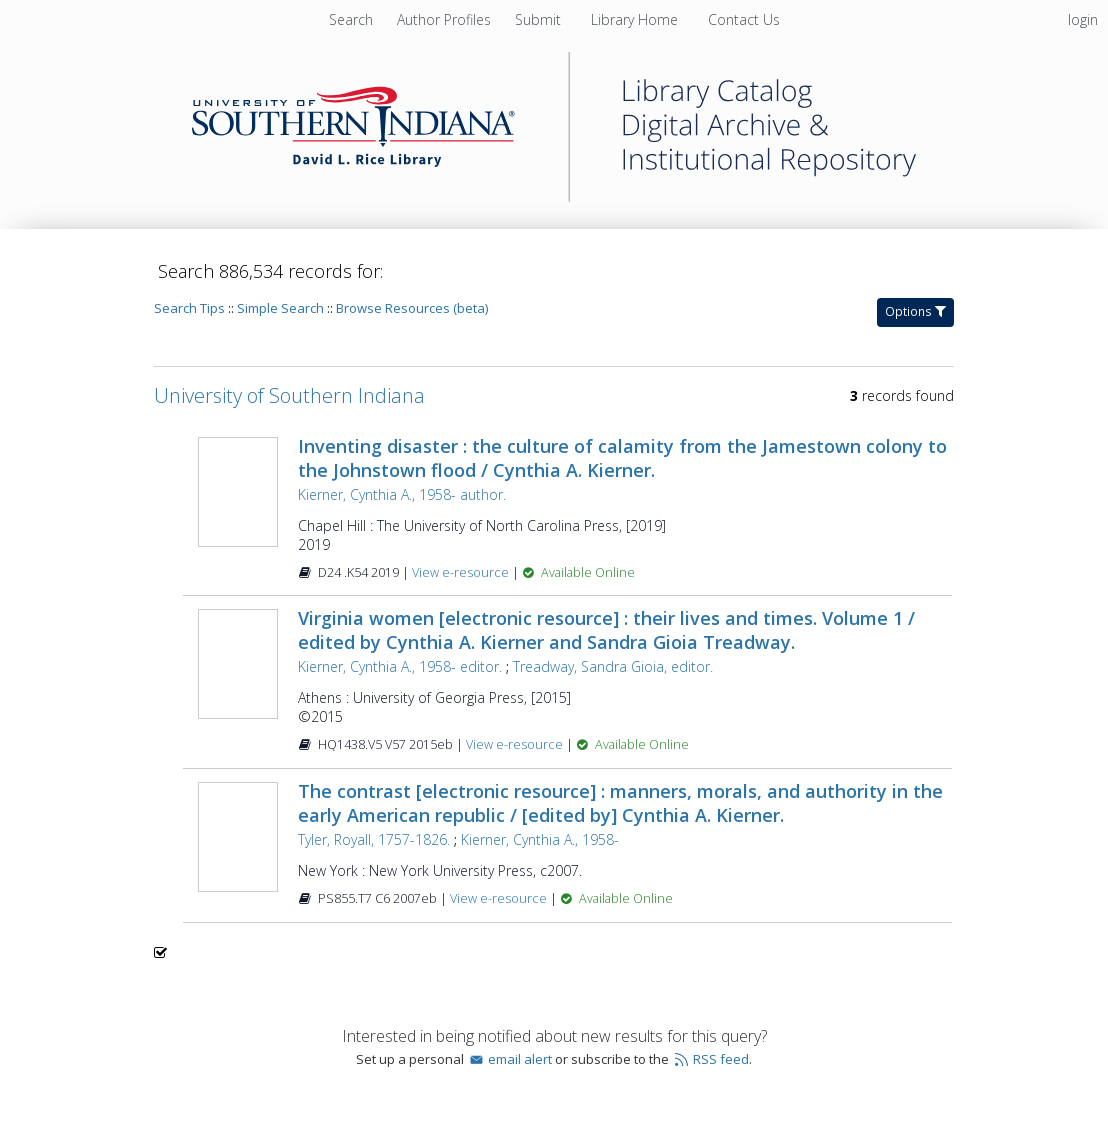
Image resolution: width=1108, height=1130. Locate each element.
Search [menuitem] (351, 19)
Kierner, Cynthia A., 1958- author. (402, 494)
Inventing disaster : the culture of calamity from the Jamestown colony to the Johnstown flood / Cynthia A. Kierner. (622, 458)
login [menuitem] (1083, 19)
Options (915, 311)
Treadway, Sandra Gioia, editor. (613, 666)
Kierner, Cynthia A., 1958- (540, 839)
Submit (540, 19)
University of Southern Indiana (289, 395)
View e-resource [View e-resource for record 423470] (500, 898)
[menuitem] (446, 19)
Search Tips (189, 308)
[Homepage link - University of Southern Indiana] (554, 196)
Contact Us (744, 19)
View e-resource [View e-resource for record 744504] (516, 744)
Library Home (636, 19)
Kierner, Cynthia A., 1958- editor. (400, 666)
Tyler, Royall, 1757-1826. (374, 839)
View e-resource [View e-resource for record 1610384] (462, 572)
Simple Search (280, 308)
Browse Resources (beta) (412, 308)
